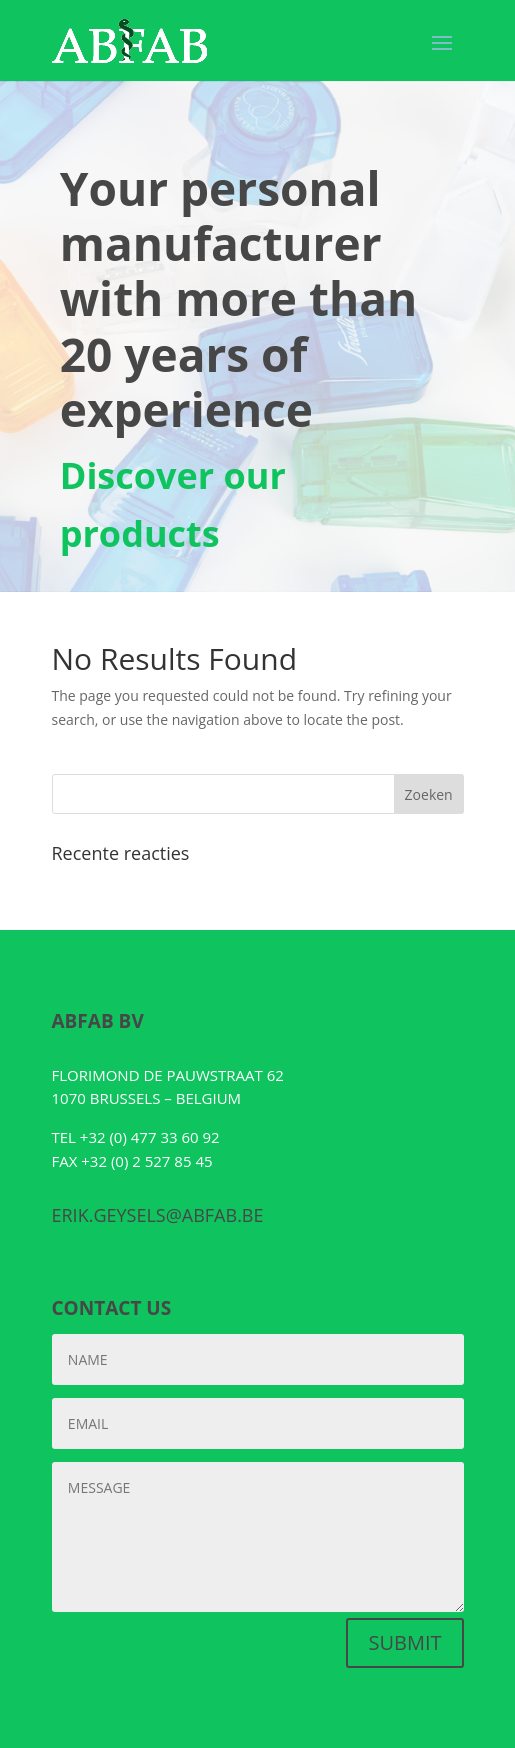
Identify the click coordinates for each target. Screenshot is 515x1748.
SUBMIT (404, 1642)
